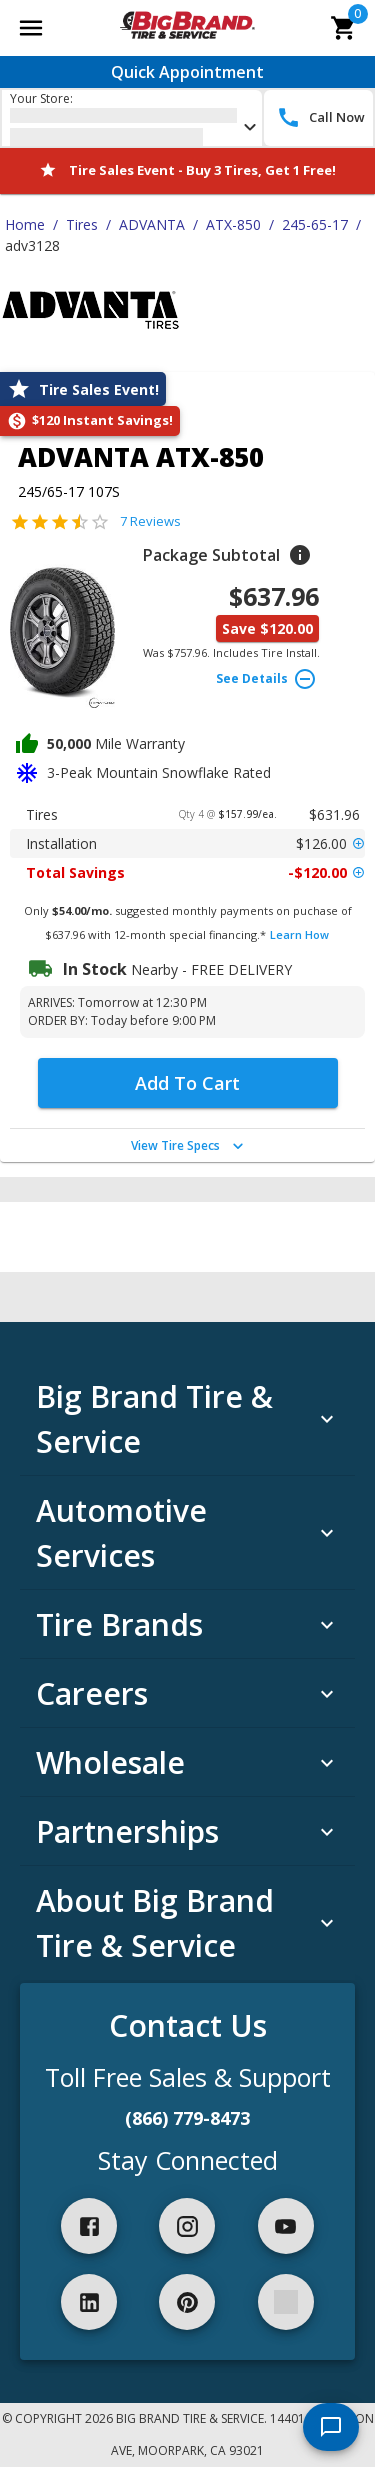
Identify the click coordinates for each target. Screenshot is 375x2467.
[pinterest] (187, 2302)
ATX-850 (233, 224)
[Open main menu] (31, 28)
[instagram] (187, 2226)
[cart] (344, 28)
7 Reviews (150, 521)
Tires (82, 224)
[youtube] (286, 2226)
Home (25, 224)
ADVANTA (152, 224)
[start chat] (331, 2427)
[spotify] (286, 2302)
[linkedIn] (89, 2302)
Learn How (299, 934)
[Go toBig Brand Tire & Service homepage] (187, 28)
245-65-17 (315, 224)
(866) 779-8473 (187, 2118)
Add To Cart (187, 1083)
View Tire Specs (189, 1146)
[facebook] (89, 2226)
